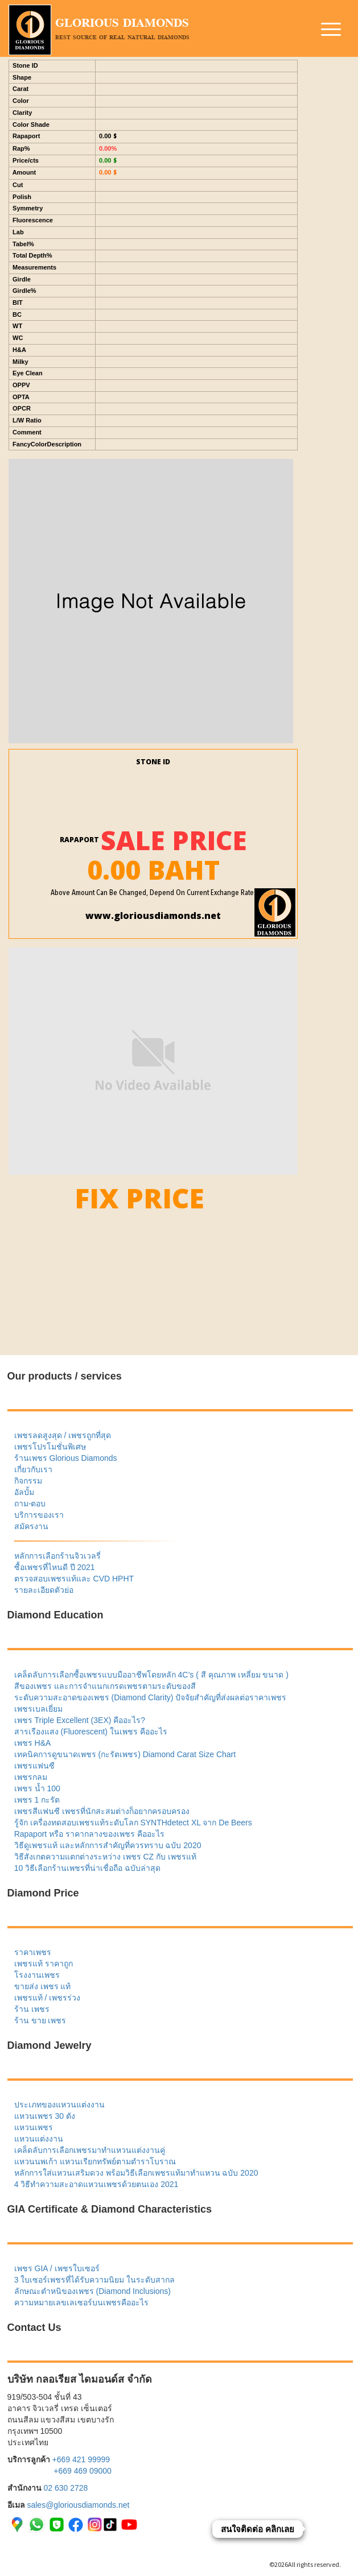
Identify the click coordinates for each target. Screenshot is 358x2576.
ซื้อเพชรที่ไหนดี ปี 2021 (54, 1567)
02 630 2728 (65, 2487)
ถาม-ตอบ (30, 1503)
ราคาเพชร (32, 1952)
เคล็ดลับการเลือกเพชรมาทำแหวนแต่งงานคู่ (89, 2150)
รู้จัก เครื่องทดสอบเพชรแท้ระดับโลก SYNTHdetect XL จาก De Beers (133, 1822)
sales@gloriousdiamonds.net (78, 2504)
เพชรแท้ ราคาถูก (43, 1963)
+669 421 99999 (81, 2459)
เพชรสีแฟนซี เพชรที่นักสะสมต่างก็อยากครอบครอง (102, 1811)
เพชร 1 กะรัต (37, 1799)
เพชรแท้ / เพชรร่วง (47, 1997)
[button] (332, 31)
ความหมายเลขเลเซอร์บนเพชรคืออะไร (81, 2302)
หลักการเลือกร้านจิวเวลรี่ (57, 1555)
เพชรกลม (30, 1777)
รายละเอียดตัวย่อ (43, 1590)
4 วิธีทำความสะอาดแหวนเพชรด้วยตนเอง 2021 (96, 2184)
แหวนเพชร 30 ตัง (44, 2116)
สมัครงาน (31, 1526)
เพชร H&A (32, 1742)
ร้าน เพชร (32, 2009)
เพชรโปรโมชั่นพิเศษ (50, 1446)
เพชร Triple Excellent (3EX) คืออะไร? (79, 1720)
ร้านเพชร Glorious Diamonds (65, 1458)
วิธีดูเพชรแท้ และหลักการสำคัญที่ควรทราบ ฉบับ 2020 (107, 1845)
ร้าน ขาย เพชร (40, 2020)
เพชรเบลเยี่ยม (38, 1708)
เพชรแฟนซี (34, 1765)
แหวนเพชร (33, 2127)
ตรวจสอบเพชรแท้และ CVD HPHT (74, 1578)
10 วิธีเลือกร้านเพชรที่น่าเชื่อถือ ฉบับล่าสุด (87, 1868)
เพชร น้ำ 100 (37, 1788)
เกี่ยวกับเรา (33, 1469)
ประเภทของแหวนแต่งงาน (59, 2104)
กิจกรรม (28, 1480)
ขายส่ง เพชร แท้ (42, 1986)
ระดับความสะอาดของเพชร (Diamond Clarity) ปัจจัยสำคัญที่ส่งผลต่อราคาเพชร (150, 1697)
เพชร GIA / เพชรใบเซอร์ (57, 2268)
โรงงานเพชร (37, 1974)
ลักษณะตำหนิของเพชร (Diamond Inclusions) (92, 2291)
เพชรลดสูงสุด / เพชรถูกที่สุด (63, 1435)
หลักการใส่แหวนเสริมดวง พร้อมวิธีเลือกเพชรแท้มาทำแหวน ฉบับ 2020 (136, 2172)
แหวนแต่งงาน (38, 2138)
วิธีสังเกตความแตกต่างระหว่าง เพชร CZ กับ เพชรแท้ (105, 1856)
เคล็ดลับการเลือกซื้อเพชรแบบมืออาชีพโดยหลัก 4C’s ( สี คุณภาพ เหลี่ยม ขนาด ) (151, 1674)
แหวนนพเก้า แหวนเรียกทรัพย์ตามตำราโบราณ (95, 2161)
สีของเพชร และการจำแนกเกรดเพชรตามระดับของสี (105, 1686)
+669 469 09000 (83, 2470)
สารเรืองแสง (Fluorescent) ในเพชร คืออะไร (90, 1731)
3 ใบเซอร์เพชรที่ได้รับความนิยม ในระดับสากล (94, 2279)
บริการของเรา (39, 1514)
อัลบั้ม (24, 1492)
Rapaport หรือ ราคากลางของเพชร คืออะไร (89, 1833)
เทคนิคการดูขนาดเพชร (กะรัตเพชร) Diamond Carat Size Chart (125, 1754)
